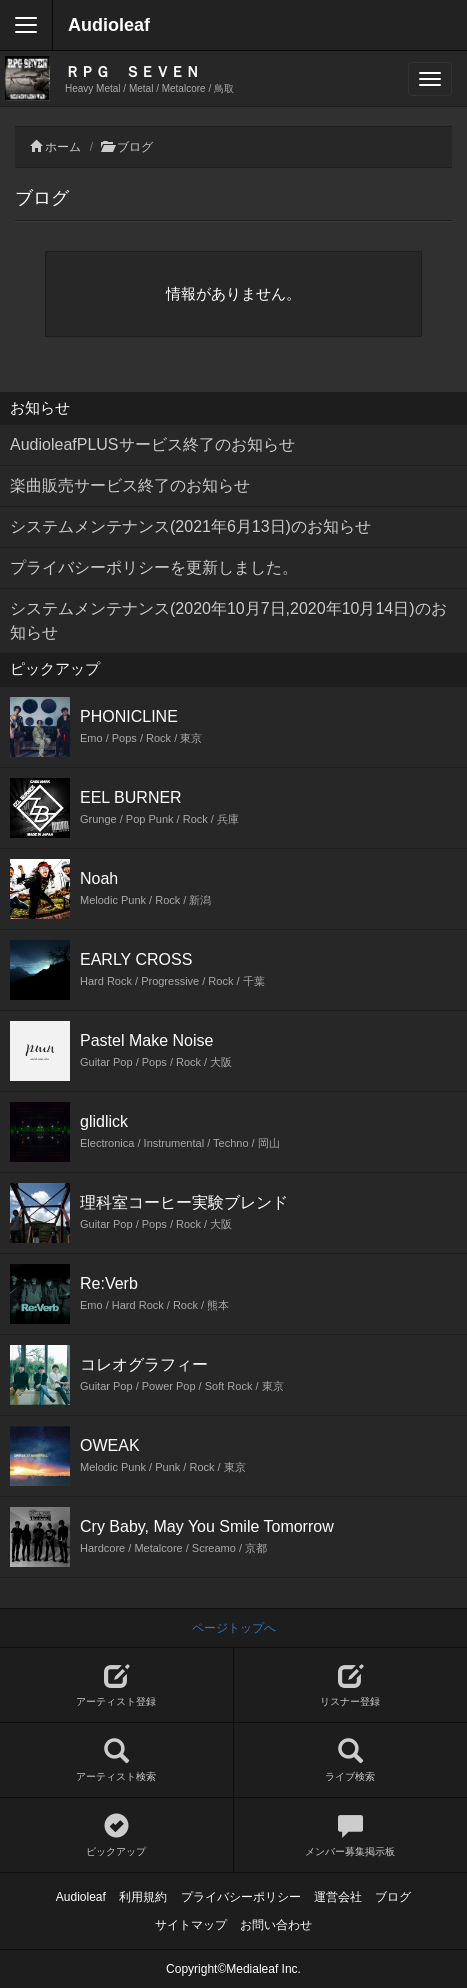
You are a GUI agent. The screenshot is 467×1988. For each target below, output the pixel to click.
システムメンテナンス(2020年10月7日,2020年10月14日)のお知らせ (228, 620)
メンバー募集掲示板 (351, 1835)
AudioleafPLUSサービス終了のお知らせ (152, 444)
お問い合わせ (276, 1925)
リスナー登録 (351, 1685)
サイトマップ (191, 1925)
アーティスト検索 (116, 1760)
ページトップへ (234, 1628)
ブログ (135, 147)
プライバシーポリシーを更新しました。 (154, 567)
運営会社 (338, 1897)
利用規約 (143, 1897)
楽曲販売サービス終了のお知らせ (130, 485)
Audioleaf (109, 25)
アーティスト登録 (116, 1685)
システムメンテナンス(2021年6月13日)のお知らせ (190, 526)
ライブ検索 (351, 1760)
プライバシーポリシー (241, 1897)
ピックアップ (116, 1835)
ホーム (63, 147)
